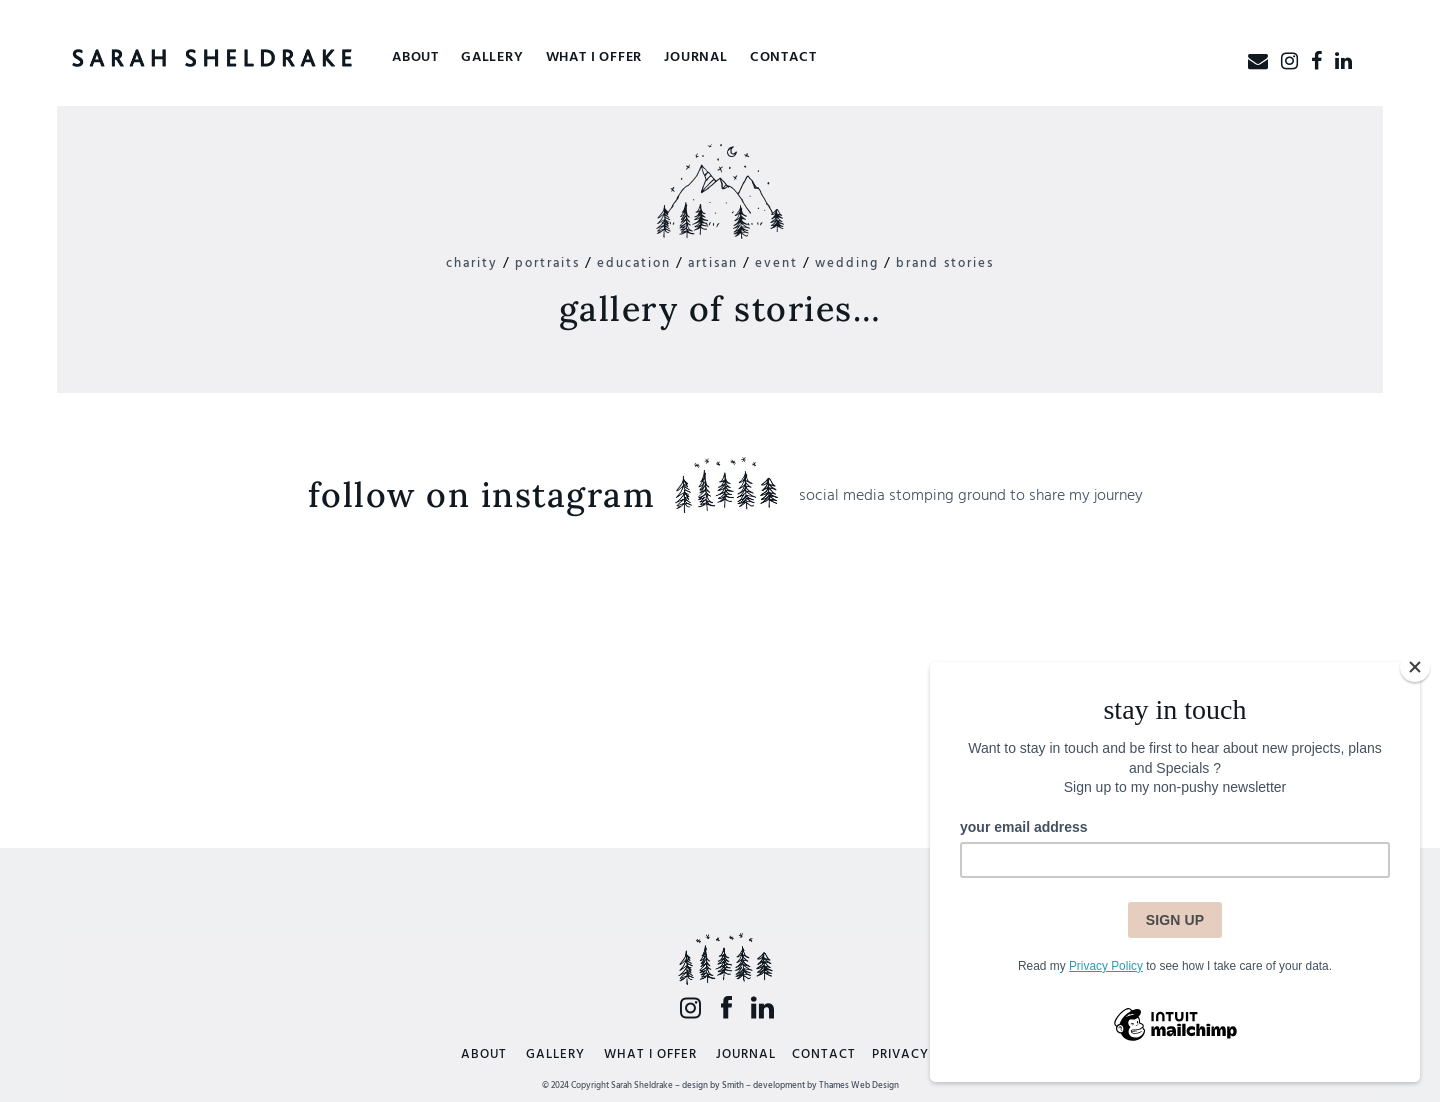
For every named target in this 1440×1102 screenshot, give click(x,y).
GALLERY (555, 1054)
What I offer (594, 57)
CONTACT (824, 1054)
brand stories (945, 263)
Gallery (492, 57)
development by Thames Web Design (826, 1086)
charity (472, 263)
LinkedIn (762, 1007)
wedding (847, 263)
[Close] (1415, 667)
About (415, 57)
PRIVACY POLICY (926, 1054)
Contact (783, 57)
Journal (696, 57)
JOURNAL (746, 1054)
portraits (547, 263)
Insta (690, 1007)
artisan (713, 263)
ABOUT (484, 1054)
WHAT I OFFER (650, 1054)
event (776, 263)
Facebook (726, 1007)
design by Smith (713, 1086)
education (634, 263)
